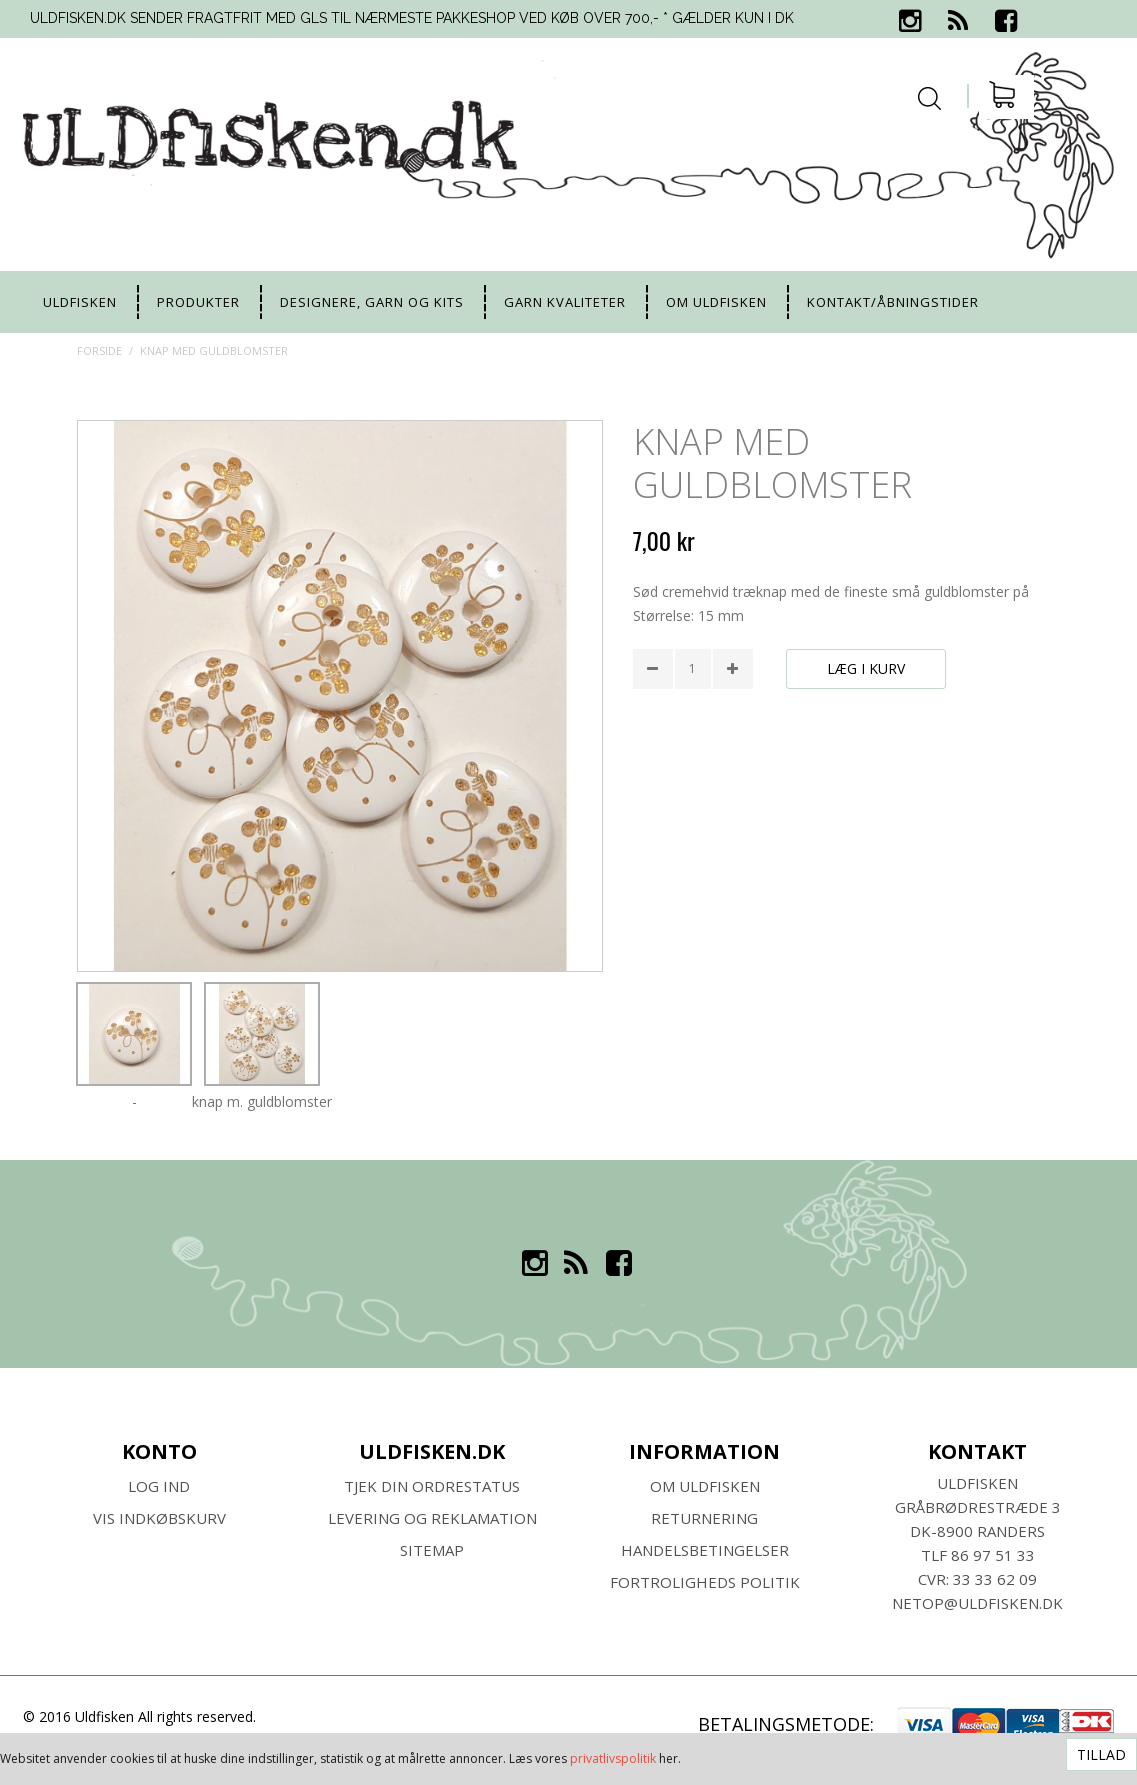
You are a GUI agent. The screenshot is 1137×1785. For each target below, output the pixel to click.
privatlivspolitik (613, 1758)
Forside (99, 350)
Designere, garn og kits (372, 302)
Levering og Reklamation (432, 1518)
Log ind (159, 1486)
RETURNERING (704, 1518)
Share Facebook (653, 722)
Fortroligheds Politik (705, 1582)
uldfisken (80, 302)
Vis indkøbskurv (159, 1518)
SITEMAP (432, 1550)
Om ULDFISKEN (705, 1486)
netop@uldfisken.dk (977, 1603)
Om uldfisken (716, 302)
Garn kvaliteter (565, 302)
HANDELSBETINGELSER (705, 1550)
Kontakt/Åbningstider (893, 302)
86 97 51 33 (993, 1555)
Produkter (198, 302)
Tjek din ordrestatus (432, 1486)
